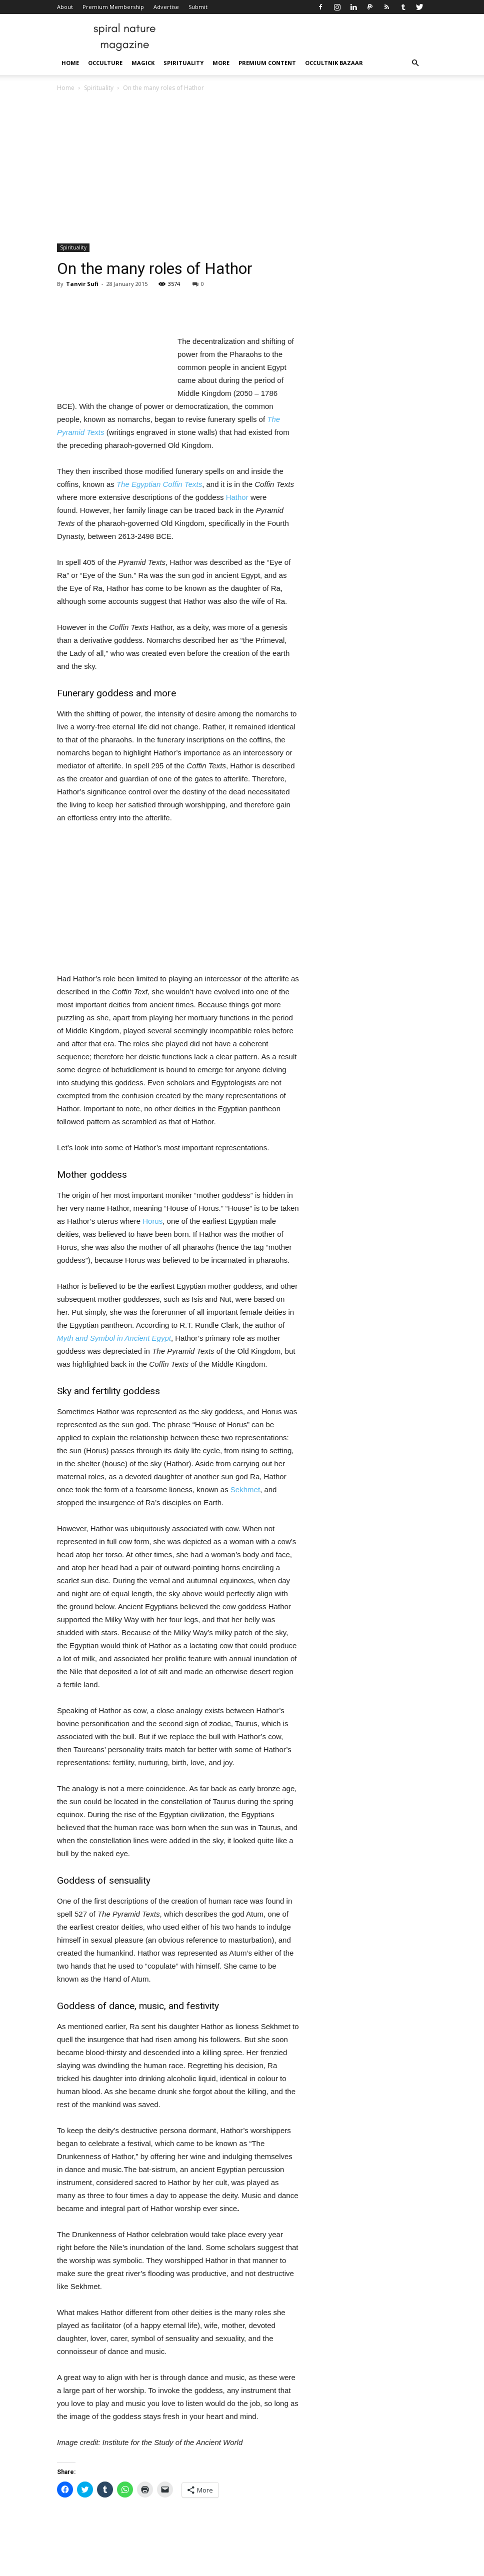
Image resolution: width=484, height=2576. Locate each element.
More (221, 62)
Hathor (237, 497)
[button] (415, 63)
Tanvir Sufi (82, 283)
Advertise (166, 6)
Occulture (105, 62)
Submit (198, 6)
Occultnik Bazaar (334, 62)
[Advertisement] (242, 168)
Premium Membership (113, 6)
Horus (152, 1221)
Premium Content (267, 62)
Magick (143, 62)
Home (70, 62)
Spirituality (184, 62)
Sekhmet (245, 1489)
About (65, 6)
